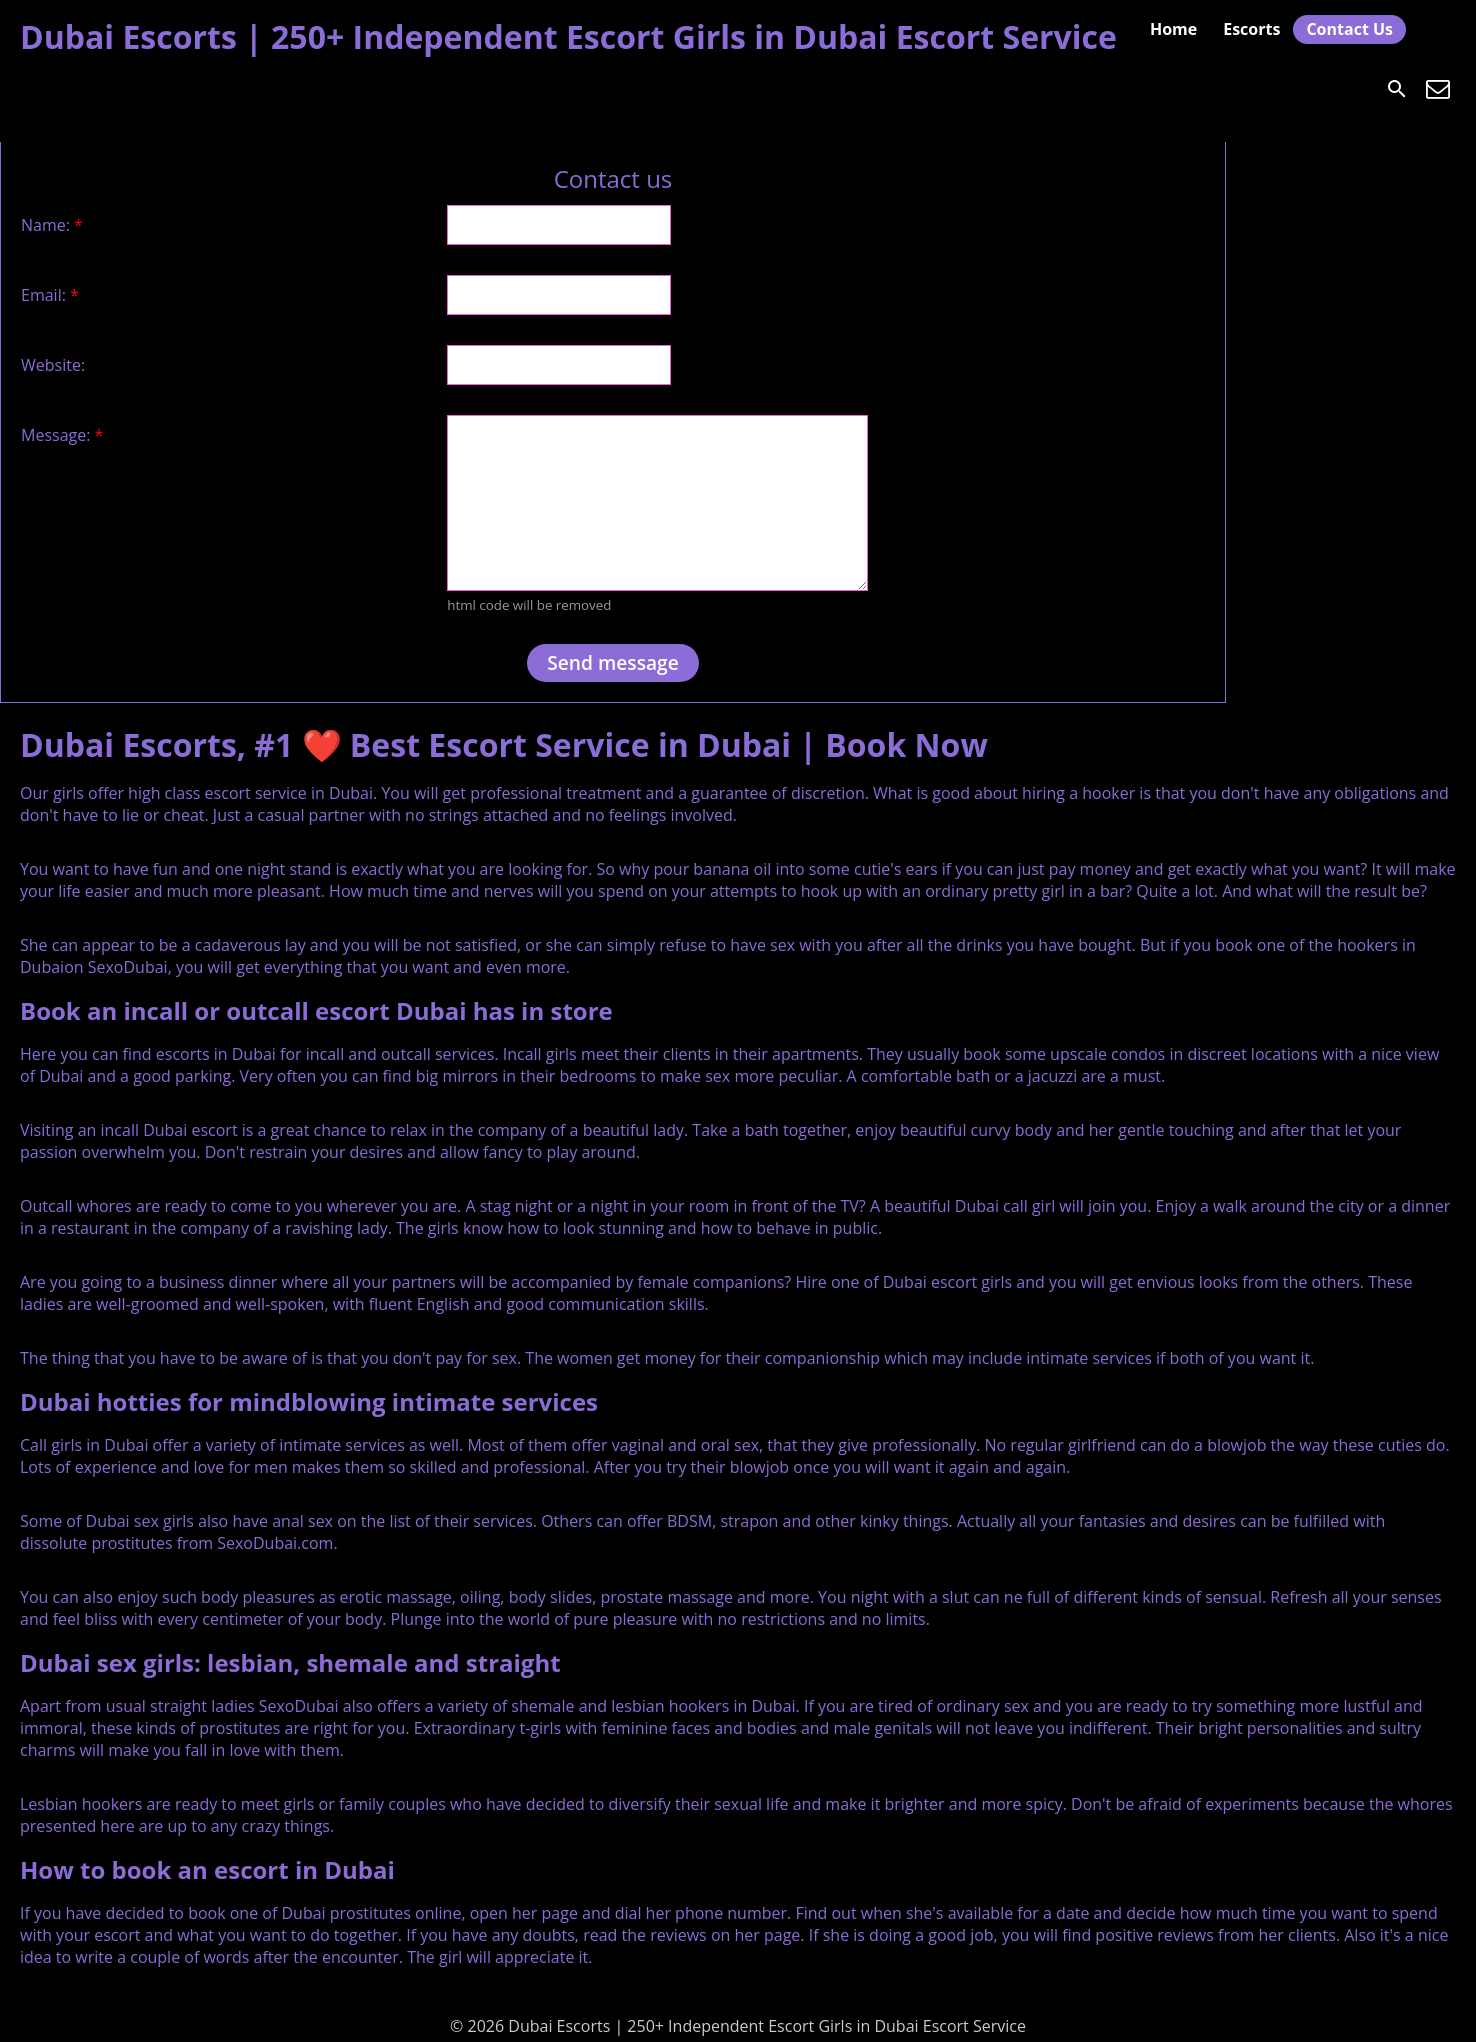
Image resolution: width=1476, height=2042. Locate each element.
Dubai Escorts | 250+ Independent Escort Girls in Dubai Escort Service (568, 36)
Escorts (1251, 29)
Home (1173, 29)
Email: (50, 295)
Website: (53, 365)
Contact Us (1349, 29)
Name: (52, 225)
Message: (62, 435)
